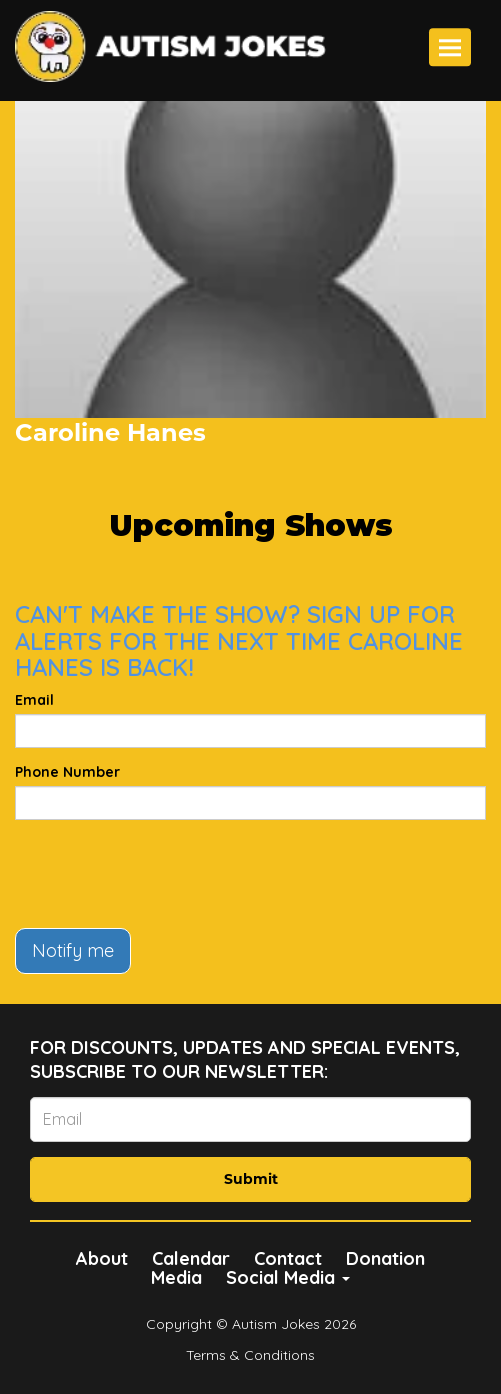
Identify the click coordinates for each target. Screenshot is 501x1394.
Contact (288, 1258)
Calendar (191, 1258)
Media (176, 1277)
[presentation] (167, 874)
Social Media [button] (288, 1277)
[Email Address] (250, 1119)
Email (34, 700)
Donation (385, 1258)
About (102, 1258)
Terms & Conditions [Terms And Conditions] (250, 1355)
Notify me (73, 950)
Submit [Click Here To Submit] (251, 1179)
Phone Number (67, 772)
